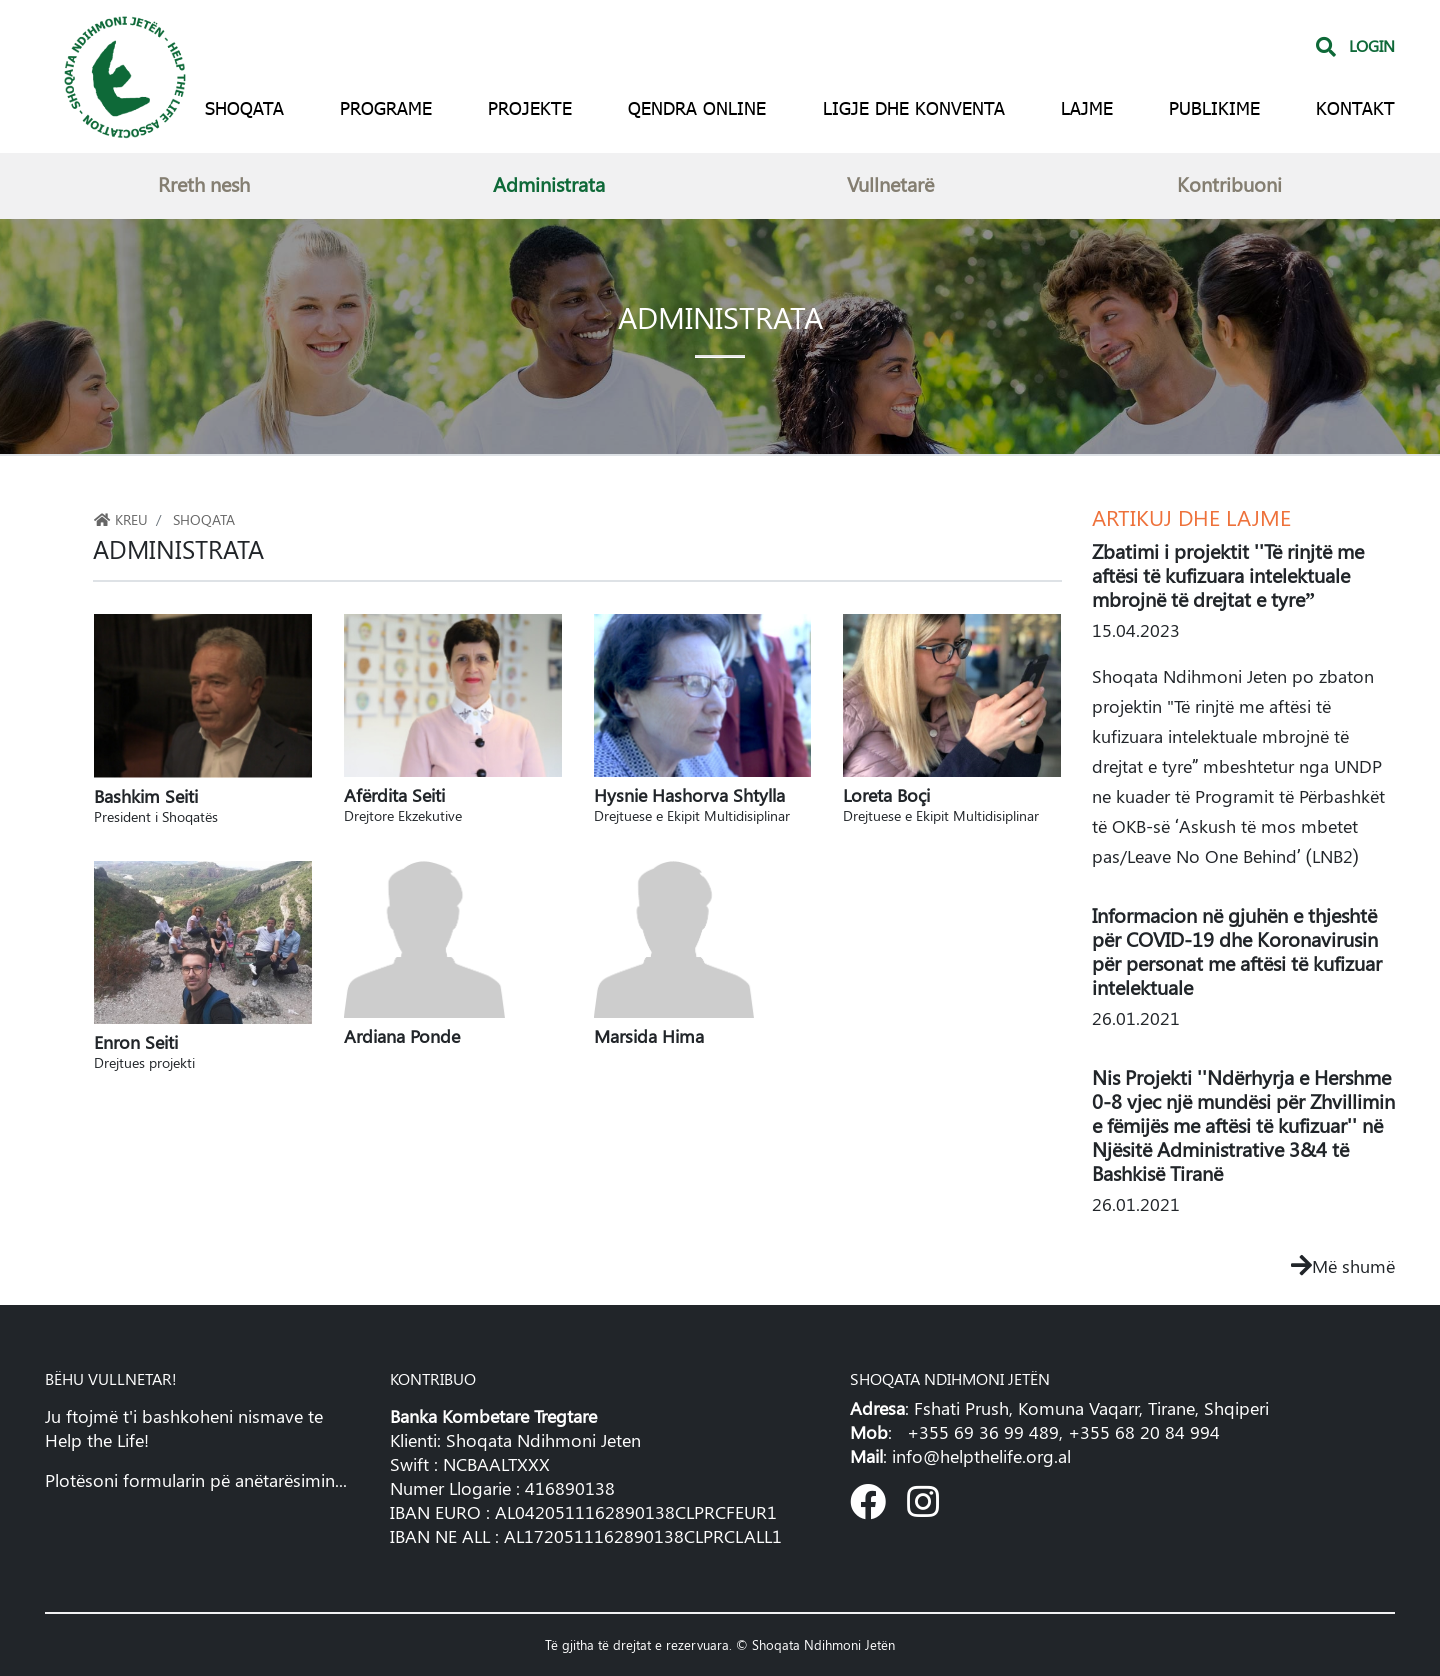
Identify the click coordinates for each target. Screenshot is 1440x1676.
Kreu (120, 519)
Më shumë (1343, 1266)
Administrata (549, 183)
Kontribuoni (1229, 183)
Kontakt (1355, 108)
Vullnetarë (890, 183)
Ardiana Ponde (402, 1036)
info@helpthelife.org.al (981, 1456)
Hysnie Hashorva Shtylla (703, 803)
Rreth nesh (204, 183)
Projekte (530, 108)
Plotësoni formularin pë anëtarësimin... (196, 1480)
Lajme (1087, 108)
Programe (386, 108)
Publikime (1214, 108)
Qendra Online (697, 108)
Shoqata (244, 108)
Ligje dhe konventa (914, 108)
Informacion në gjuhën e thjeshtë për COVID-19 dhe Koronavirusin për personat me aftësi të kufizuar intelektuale (1237, 950)
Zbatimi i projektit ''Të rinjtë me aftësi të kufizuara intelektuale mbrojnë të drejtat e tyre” (1228, 574)
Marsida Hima (649, 1036)
